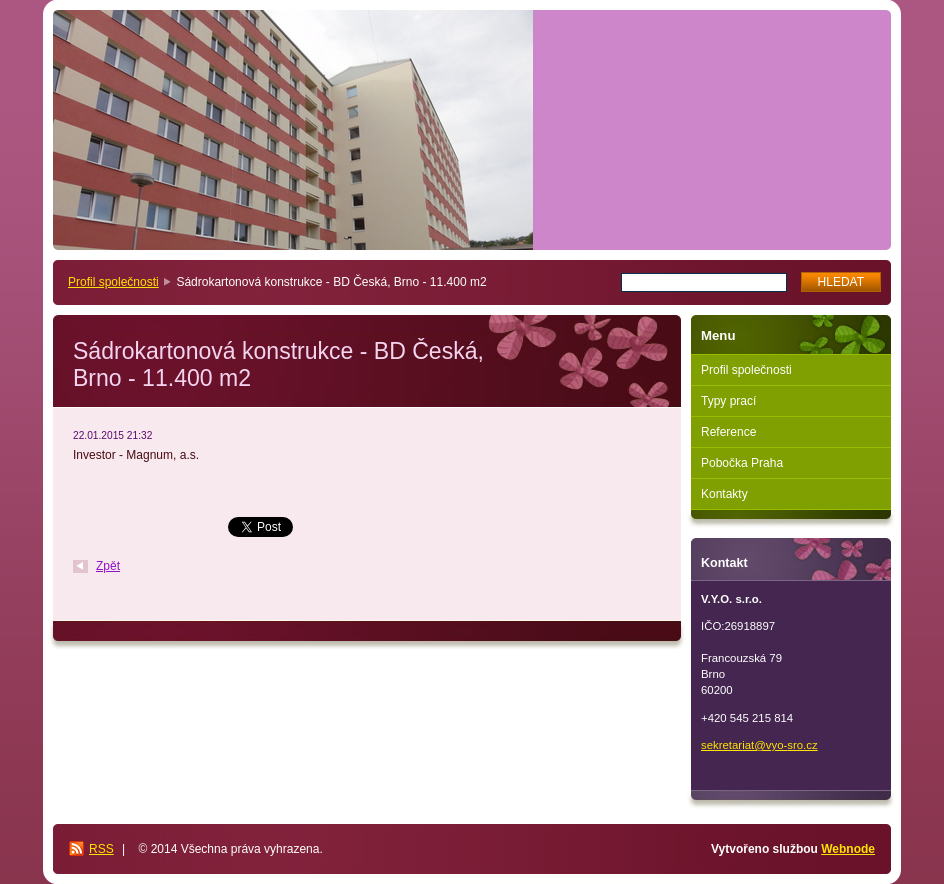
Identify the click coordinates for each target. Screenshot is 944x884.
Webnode (848, 849)
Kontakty (724, 494)
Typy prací (728, 401)
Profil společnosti (113, 282)
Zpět (108, 566)
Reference (728, 432)
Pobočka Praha (742, 463)
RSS (101, 849)
